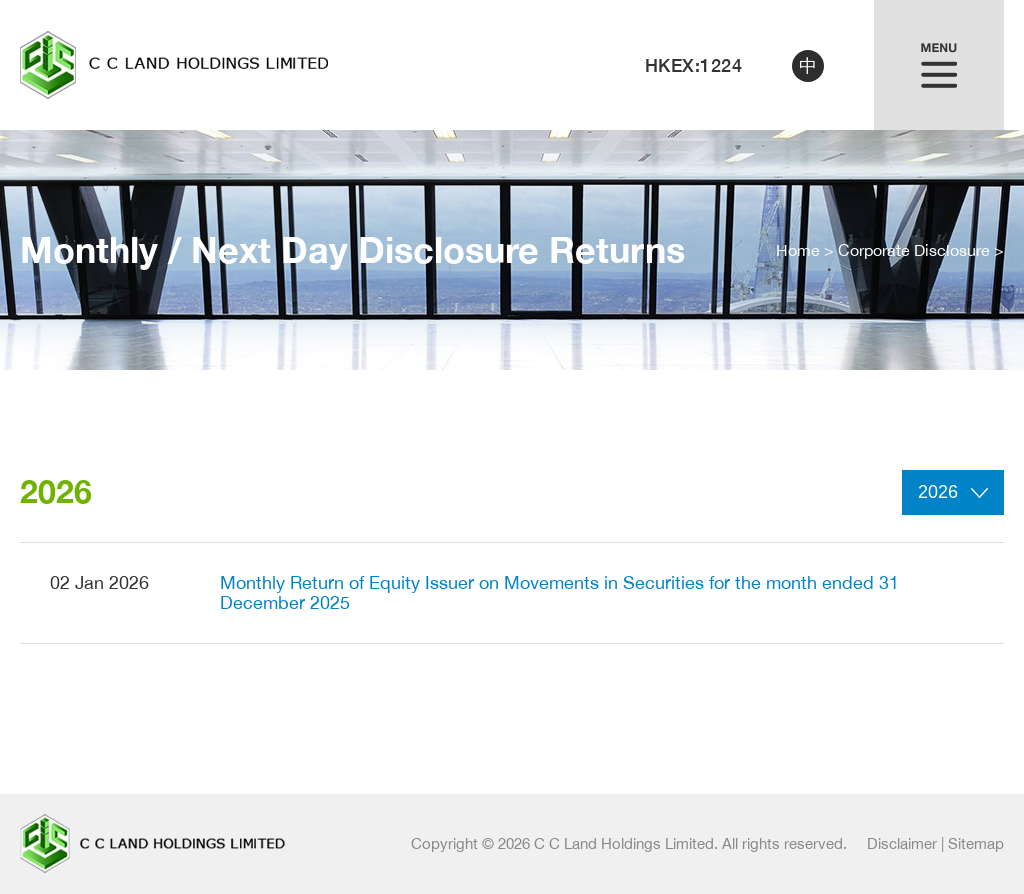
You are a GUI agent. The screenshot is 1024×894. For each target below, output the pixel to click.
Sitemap (976, 843)
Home (798, 250)
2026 (953, 492)
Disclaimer (902, 843)
